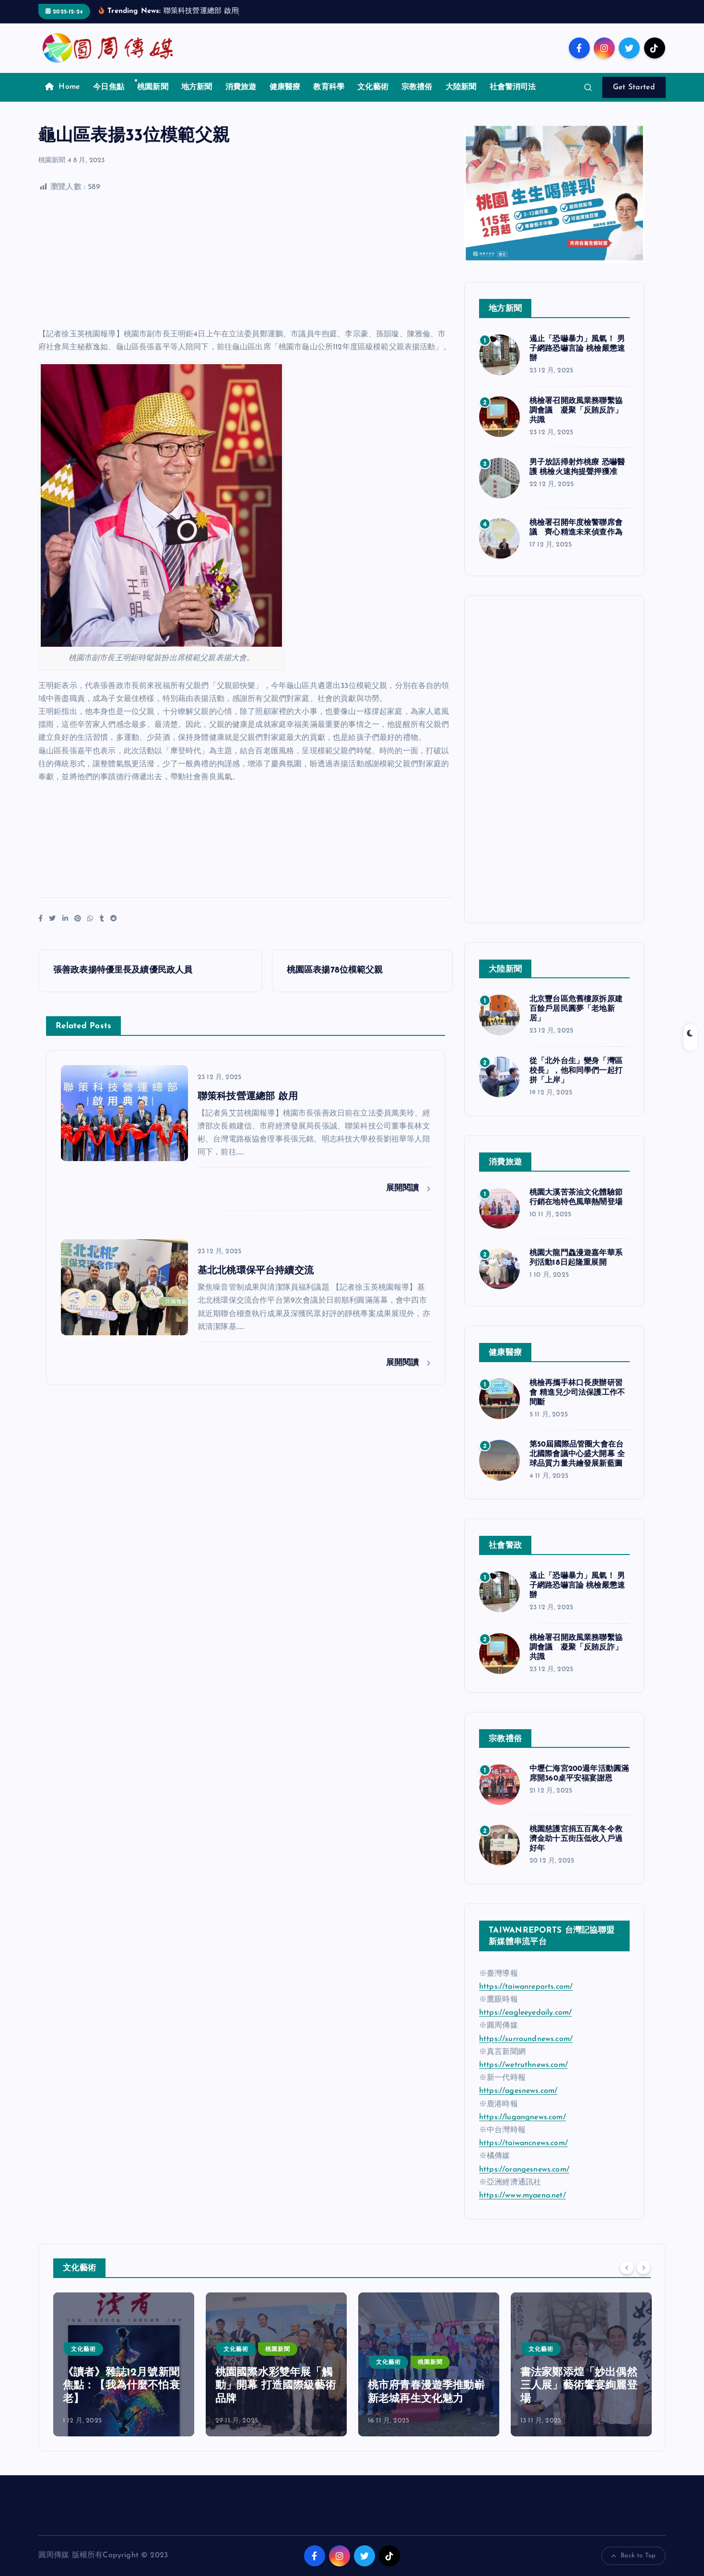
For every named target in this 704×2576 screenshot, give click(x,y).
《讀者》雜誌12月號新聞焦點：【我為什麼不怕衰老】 (121, 2386)
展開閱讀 (408, 1188)
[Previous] (627, 2267)
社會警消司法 (513, 87)
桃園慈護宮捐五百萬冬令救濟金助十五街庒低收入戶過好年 (575, 1839)
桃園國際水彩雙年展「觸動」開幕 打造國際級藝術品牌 (275, 2386)
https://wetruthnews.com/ (523, 2065)
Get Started (634, 87)
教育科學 (328, 87)
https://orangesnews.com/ (524, 2169)
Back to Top (633, 2555)
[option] (123, 2364)
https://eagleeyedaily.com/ (525, 2013)
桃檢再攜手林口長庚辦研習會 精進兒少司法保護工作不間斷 (577, 1392)
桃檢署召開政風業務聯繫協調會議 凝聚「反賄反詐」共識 (575, 410)
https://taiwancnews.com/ (523, 2143)
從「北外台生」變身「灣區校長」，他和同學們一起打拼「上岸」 (575, 1070)
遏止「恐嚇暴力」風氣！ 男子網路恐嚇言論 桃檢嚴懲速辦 (577, 348)
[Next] (643, 2267)
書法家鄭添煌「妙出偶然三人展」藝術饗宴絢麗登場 (578, 2386)
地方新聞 (196, 87)
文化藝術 (372, 87)
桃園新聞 (152, 87)
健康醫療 (285, 87)
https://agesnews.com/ (518, 2091)
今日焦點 (108, 87)
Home (62, 87)
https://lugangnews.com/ (522, 2117)
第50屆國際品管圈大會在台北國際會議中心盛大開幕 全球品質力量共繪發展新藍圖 (577, 1454)
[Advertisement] (245, 261)
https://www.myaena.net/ (522, 2195)
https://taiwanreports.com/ (526, 1987)
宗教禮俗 (417, 87)
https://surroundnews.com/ (526, 2039)
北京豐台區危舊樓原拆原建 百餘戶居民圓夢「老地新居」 (575, 1009)
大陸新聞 (461, 87)
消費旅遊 (241, 87)
